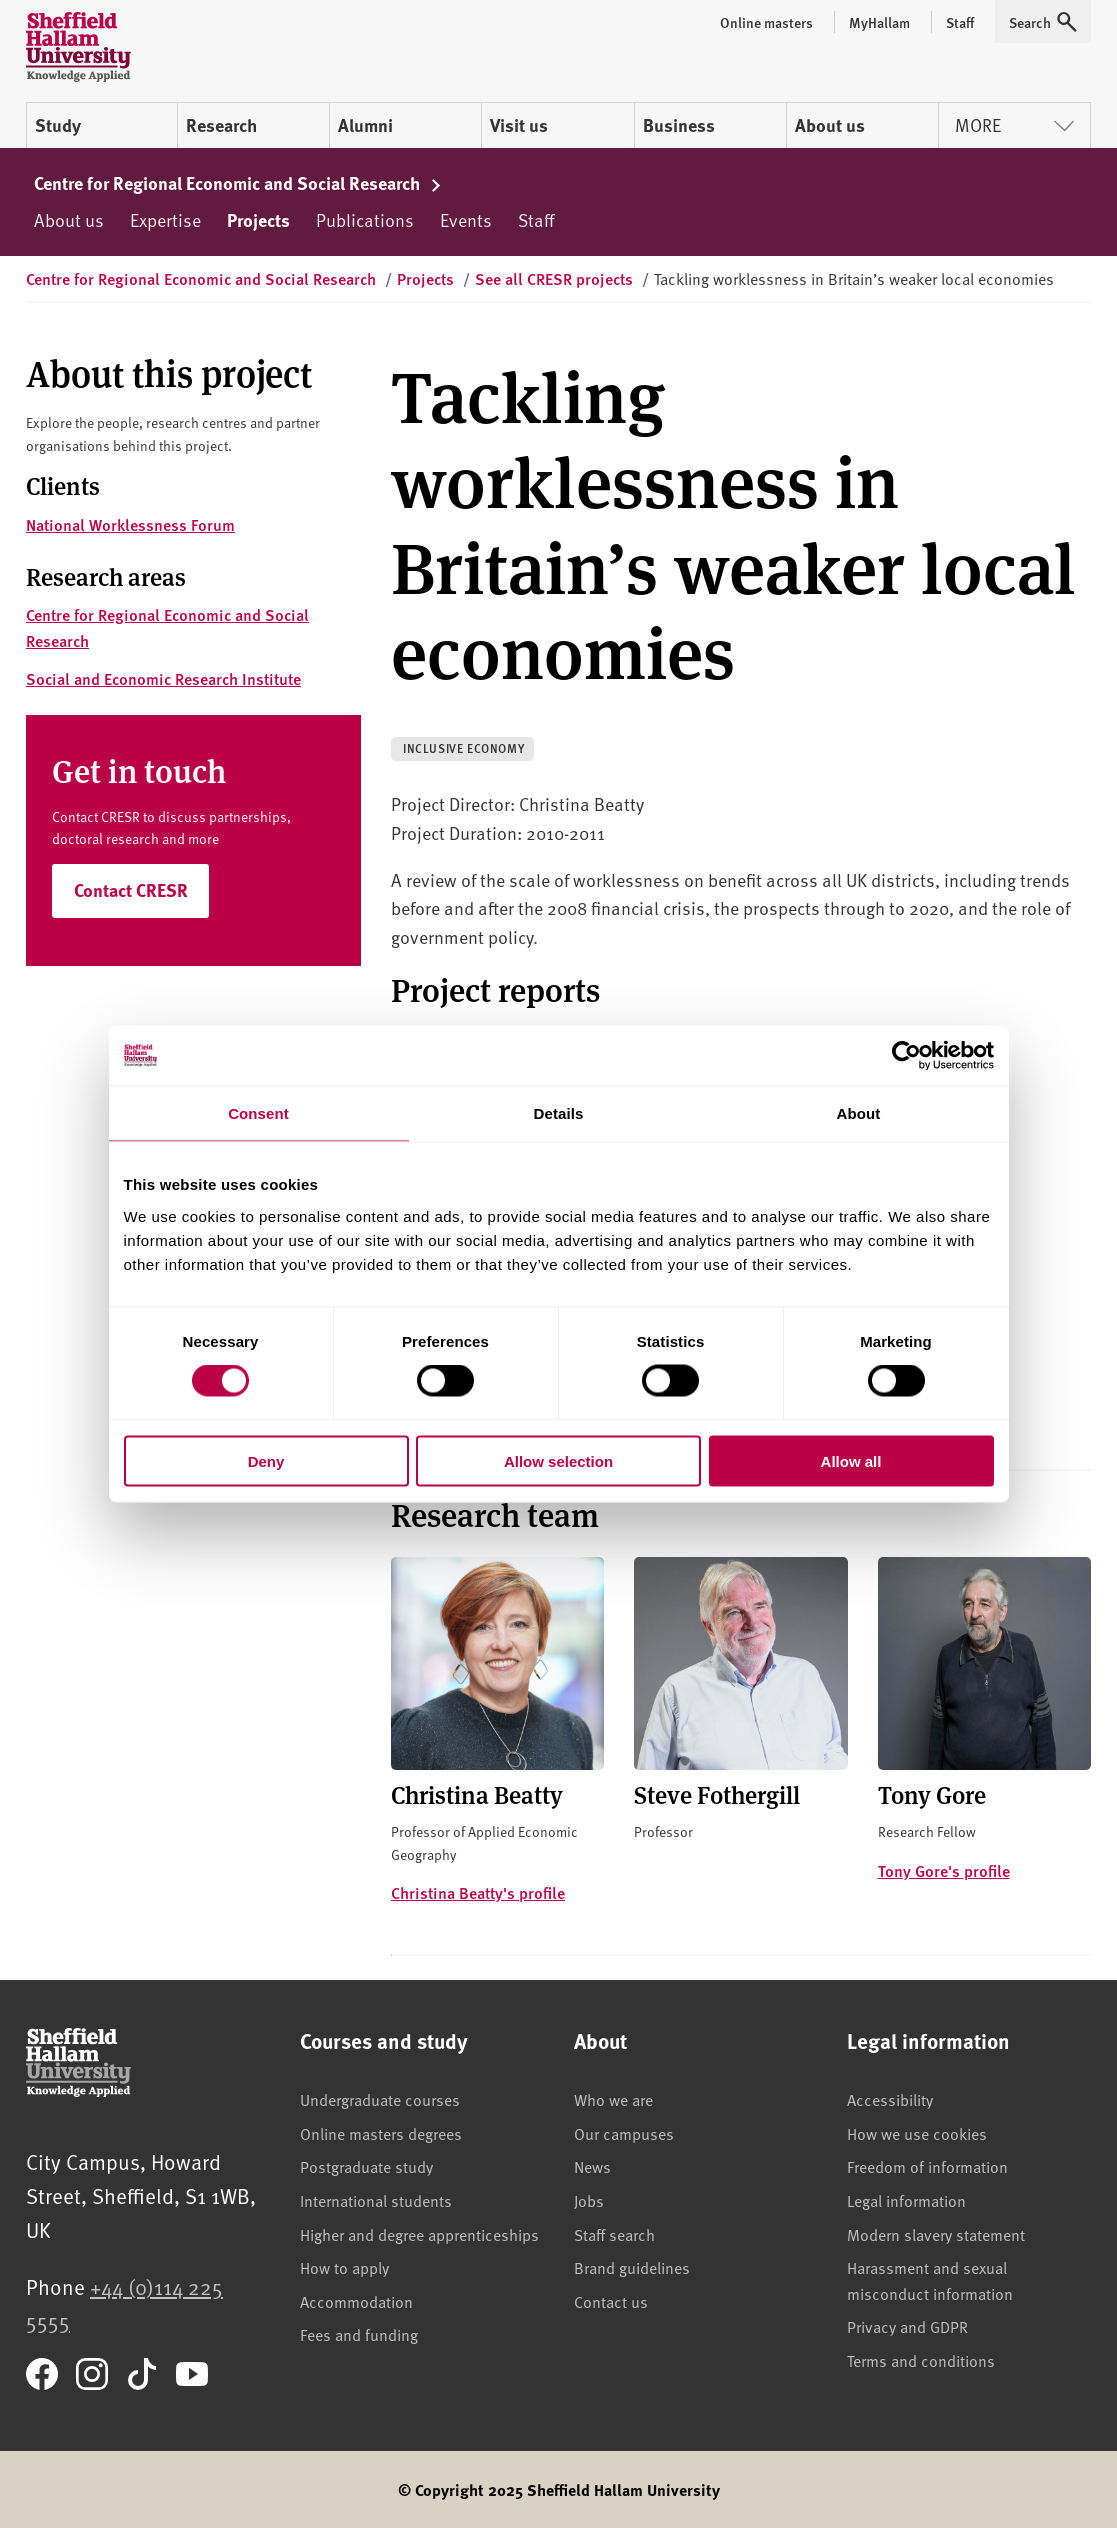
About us (830, 125)
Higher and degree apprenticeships (419, 2234)
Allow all (851, 1460)
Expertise (165, 219)
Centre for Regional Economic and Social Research (238, 183)
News (592, 2166)
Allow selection (558, 1460)
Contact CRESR (131, 890)
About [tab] (859, 1113)
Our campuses (624, 2133)
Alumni (365, 125)
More (1014, 124)
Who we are (613, 2099)
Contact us (611, 2301)
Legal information (906, 2200)
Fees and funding (359, 2334)
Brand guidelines (632, 2267)
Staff (536, 219)
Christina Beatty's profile (478, 1892)
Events (466, 219)
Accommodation (356, 2301)
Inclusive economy (463, 748)
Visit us (519, 125)
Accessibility (890, 2099)
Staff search (614, 2234)
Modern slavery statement (936, 2234)
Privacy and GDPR (907, 2326)
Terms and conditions (921, 2360)
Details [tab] (559, 1113)
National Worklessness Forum (130, 524)
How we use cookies (917, 2133)
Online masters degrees (381, 2133)
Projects (258, 220)
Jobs (589, 2200)
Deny (266, 1460)
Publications (365, 219)
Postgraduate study (366, 2166)
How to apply (344, 2267)
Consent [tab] (258, 1113)
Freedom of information (927, 2166)
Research (221, 125)
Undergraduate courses (380, 2099)
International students (376, 2200)
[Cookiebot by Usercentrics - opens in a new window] (906, 1056)
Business (679, 125)
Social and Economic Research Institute (163, 678)
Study (58, 125)
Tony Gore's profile (944, 1870)
